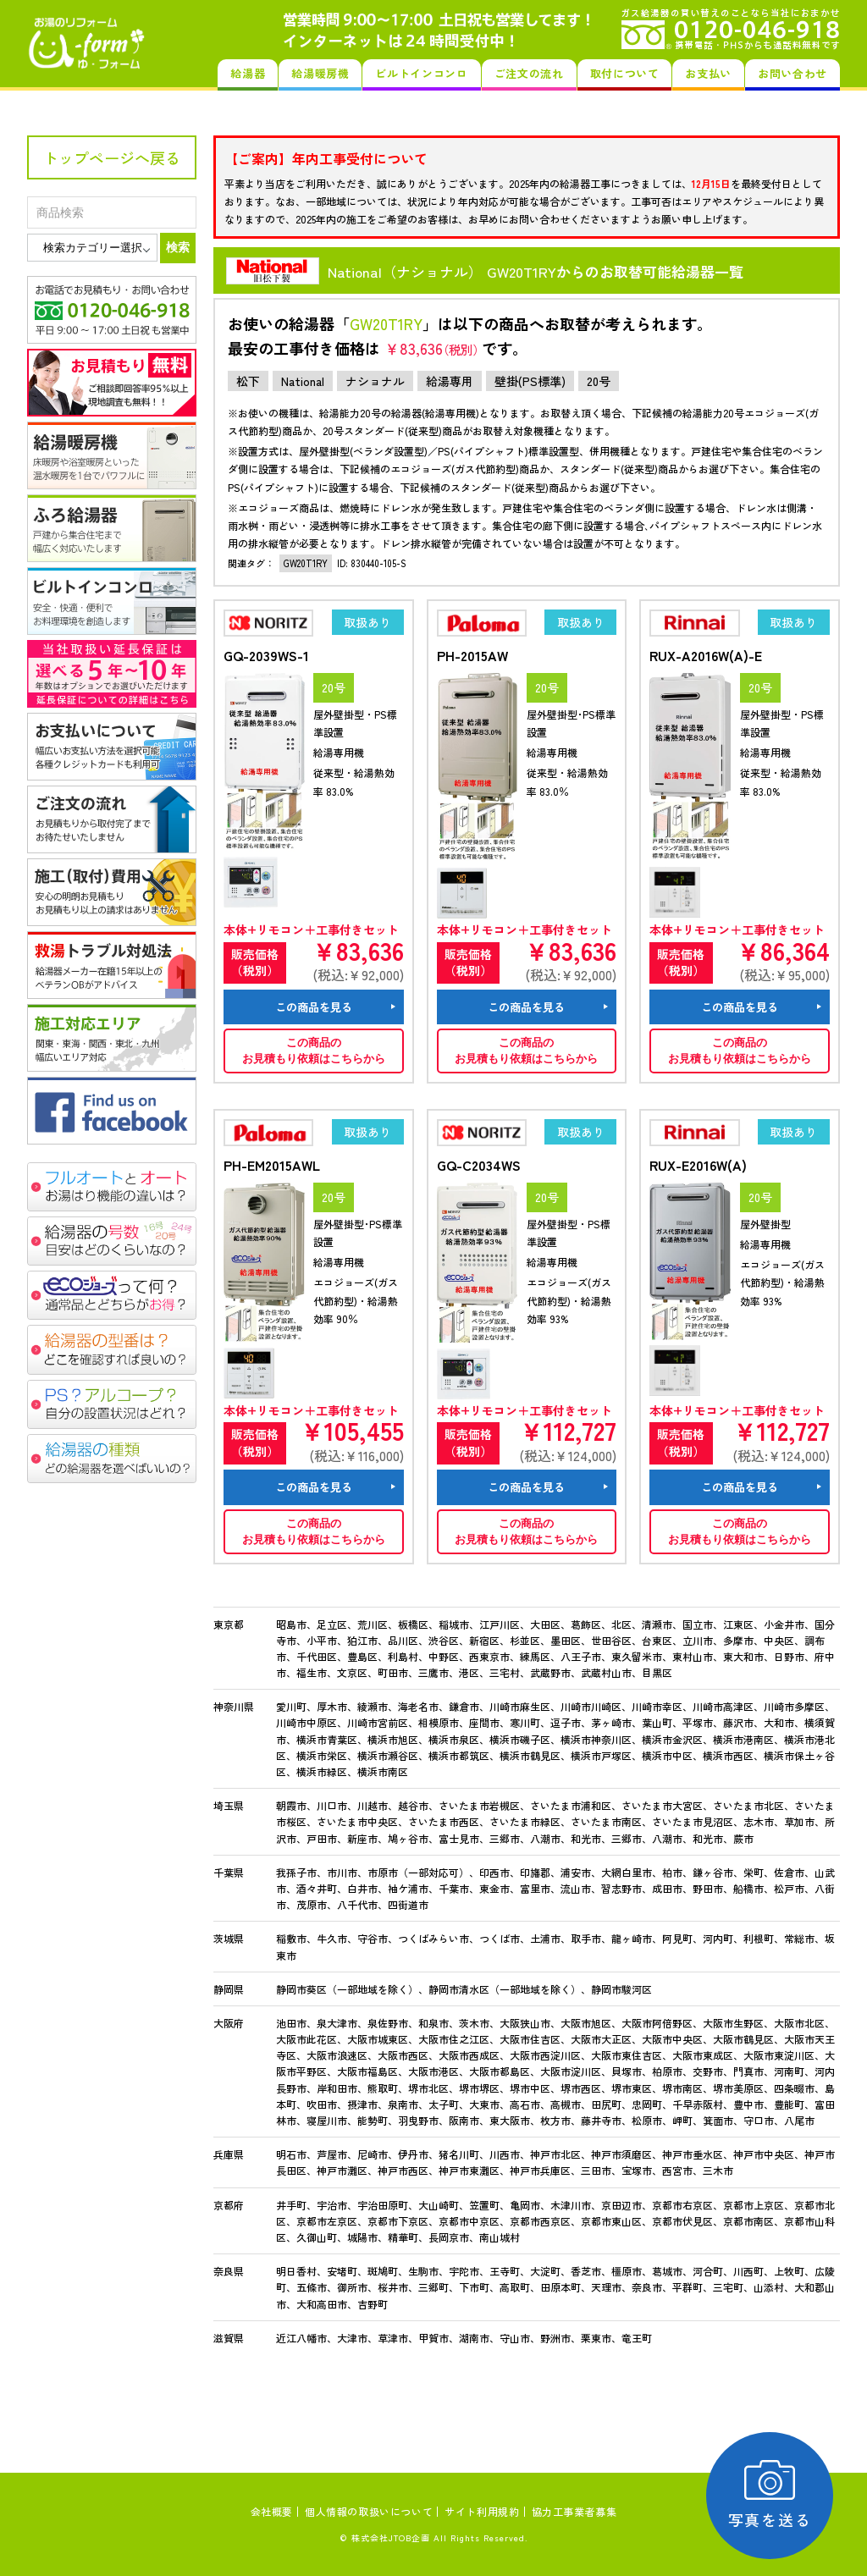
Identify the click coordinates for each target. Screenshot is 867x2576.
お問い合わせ (792, 73)
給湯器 (247, 73)
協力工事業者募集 (574, 2511)
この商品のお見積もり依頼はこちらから (313, 1051)
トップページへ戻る (111, 157)
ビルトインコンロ (421, 73)
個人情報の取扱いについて (369, 2511)
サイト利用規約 (482, 2511)
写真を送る (770, 2495)
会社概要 (272, 2511)
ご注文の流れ (529, 73)
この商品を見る (313, 1007)
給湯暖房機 (320, 73)
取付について (625, 73)
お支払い (708, 73)
